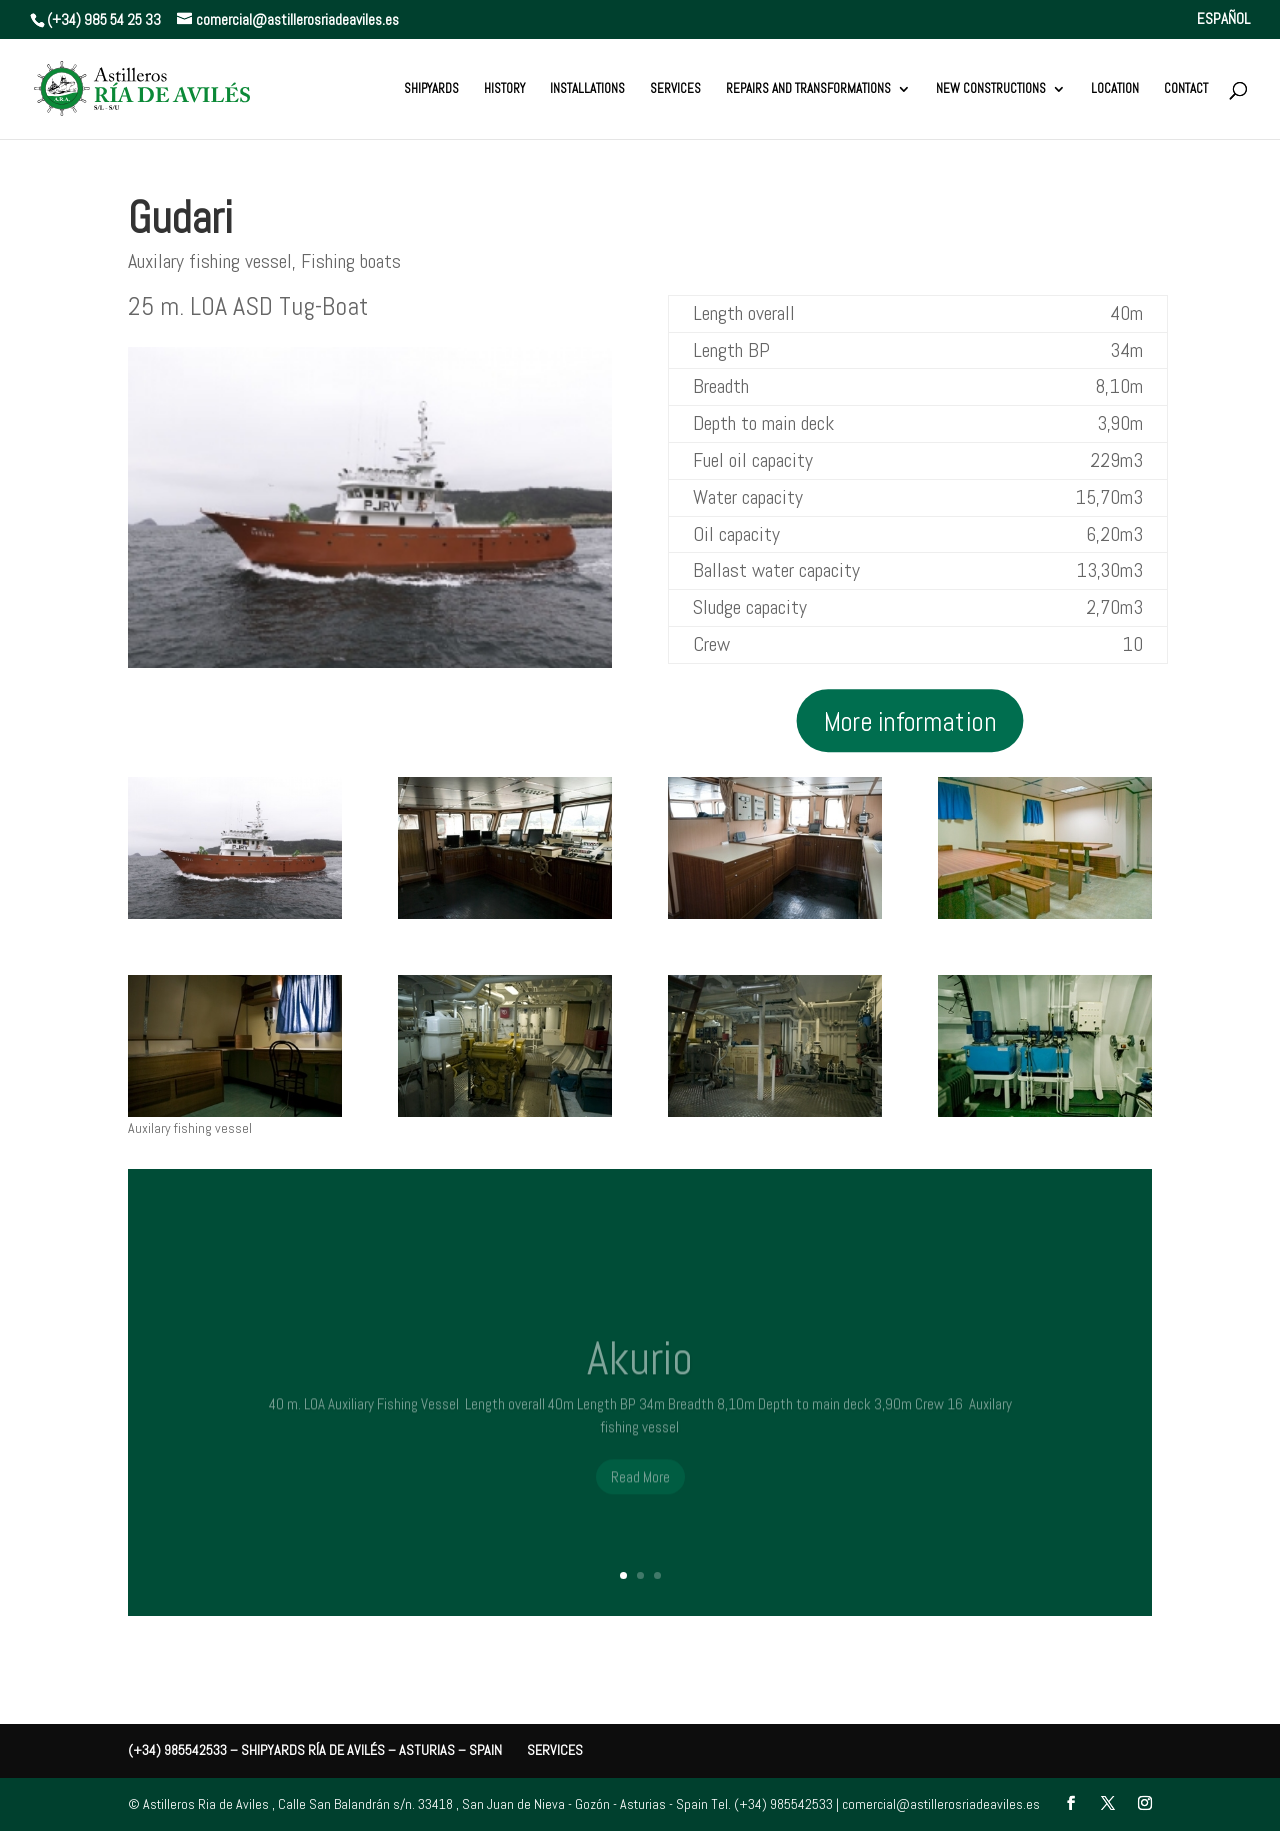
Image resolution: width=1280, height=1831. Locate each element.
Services (675, 89)
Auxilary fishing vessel (210, 261)
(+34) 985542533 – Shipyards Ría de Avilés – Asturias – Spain (315, 1750)
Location (1115, 89)
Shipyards (431, 89)
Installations (587, 89)
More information (910, 719)
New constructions (991, 89)
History (504, 89)
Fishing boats (351, 261)
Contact (1186, 89)
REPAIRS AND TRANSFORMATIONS (808, 89)
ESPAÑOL (1223, 19)
